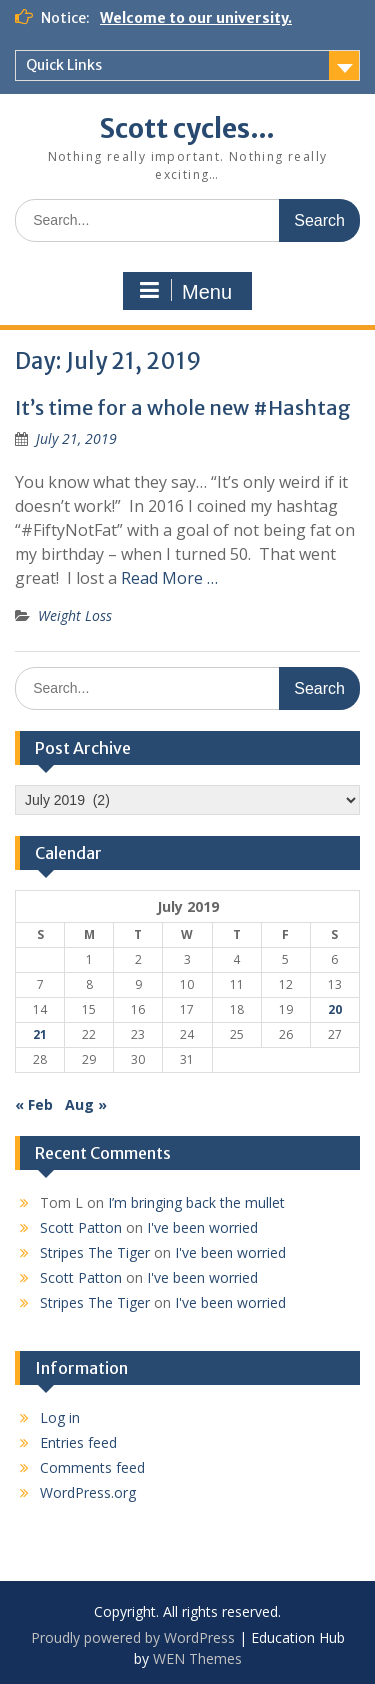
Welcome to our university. (196, 18)
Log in (60, 1417)
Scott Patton (81, 1227)
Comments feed (92, 1467)
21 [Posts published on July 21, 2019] (40, 1034)
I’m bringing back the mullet (196, 1202)
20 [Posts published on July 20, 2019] (335, 1009)
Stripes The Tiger (95, 1252)
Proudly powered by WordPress (133, 1637)
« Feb (34, 1104)
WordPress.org (88, 1492)
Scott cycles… (187, 128)
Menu (185, 291)
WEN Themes (197, 1658)
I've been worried (202, 1227)
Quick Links (64, 65)
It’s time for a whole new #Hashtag (183, 407)
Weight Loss (75, 615)
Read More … (169, 578)
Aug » (86, 1104)
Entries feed (78, 1442)
